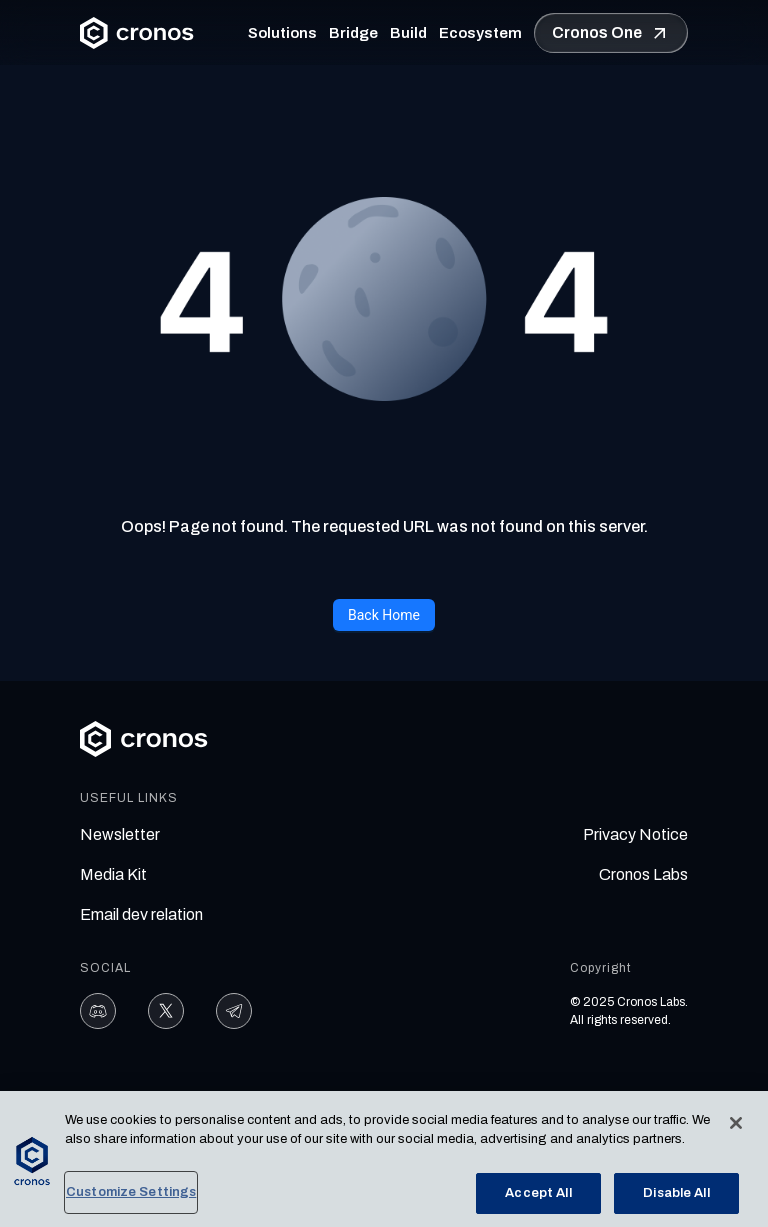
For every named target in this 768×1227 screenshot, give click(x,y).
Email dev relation (141, 914)
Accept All (538, 1197)
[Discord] (98, 1011)
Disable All (676, 1197)
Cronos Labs (643, 874)
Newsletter (120, 834)
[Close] (736, 1127)
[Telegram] (234, 1011)
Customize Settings (131, 1196)
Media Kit (113, 874)
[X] (166, 1011)
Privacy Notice (635, 834)
